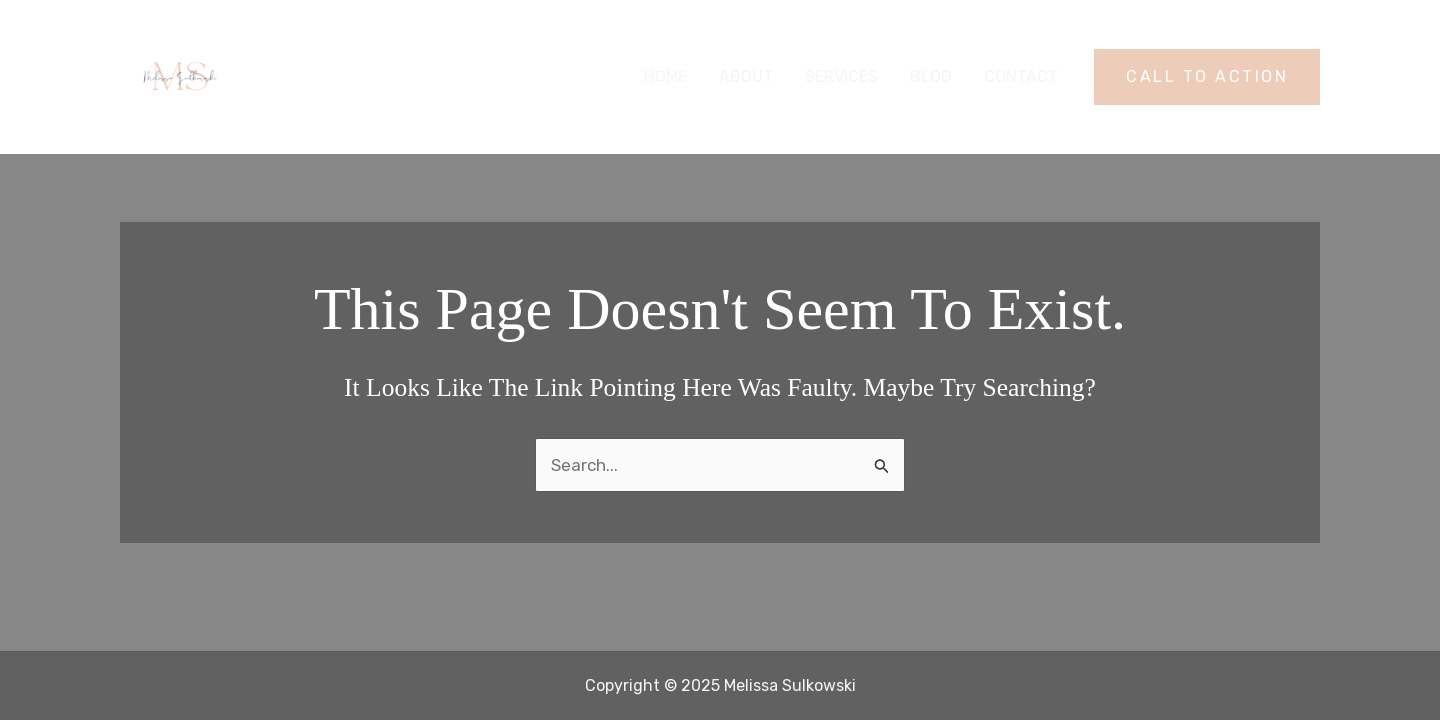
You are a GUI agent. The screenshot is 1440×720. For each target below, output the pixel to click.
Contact (1021, 76)
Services (841, 76)
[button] (1207, 77)
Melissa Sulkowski (355, 76)
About (746, 76)
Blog (931, 76)
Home (665, 76)
